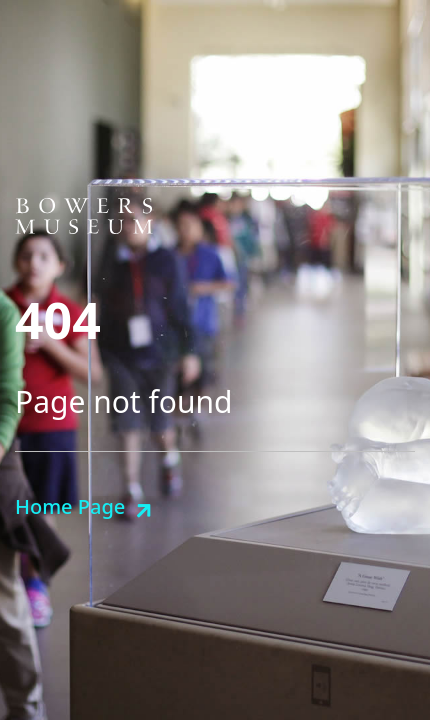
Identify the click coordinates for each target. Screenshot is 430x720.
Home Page (70, 506)
